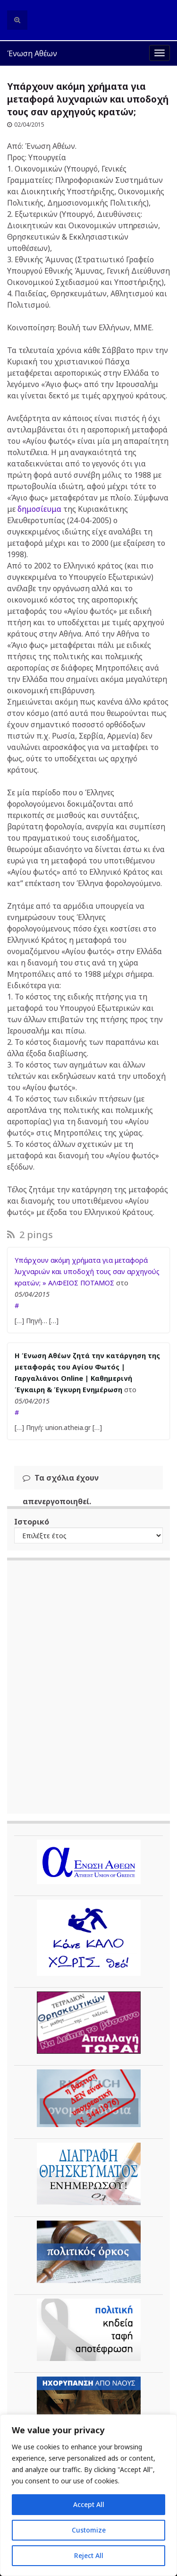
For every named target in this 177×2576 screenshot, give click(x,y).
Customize (89, 2529)
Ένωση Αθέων (32, 53)
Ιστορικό (31, 1521)
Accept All (88, 2504)
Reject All (88, 2555)
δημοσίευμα (39, 509)
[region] (88, 2495)
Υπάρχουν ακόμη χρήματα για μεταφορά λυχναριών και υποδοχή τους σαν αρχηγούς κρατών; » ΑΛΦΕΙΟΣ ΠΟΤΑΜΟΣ (87, 1271)
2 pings (30, 1234)
